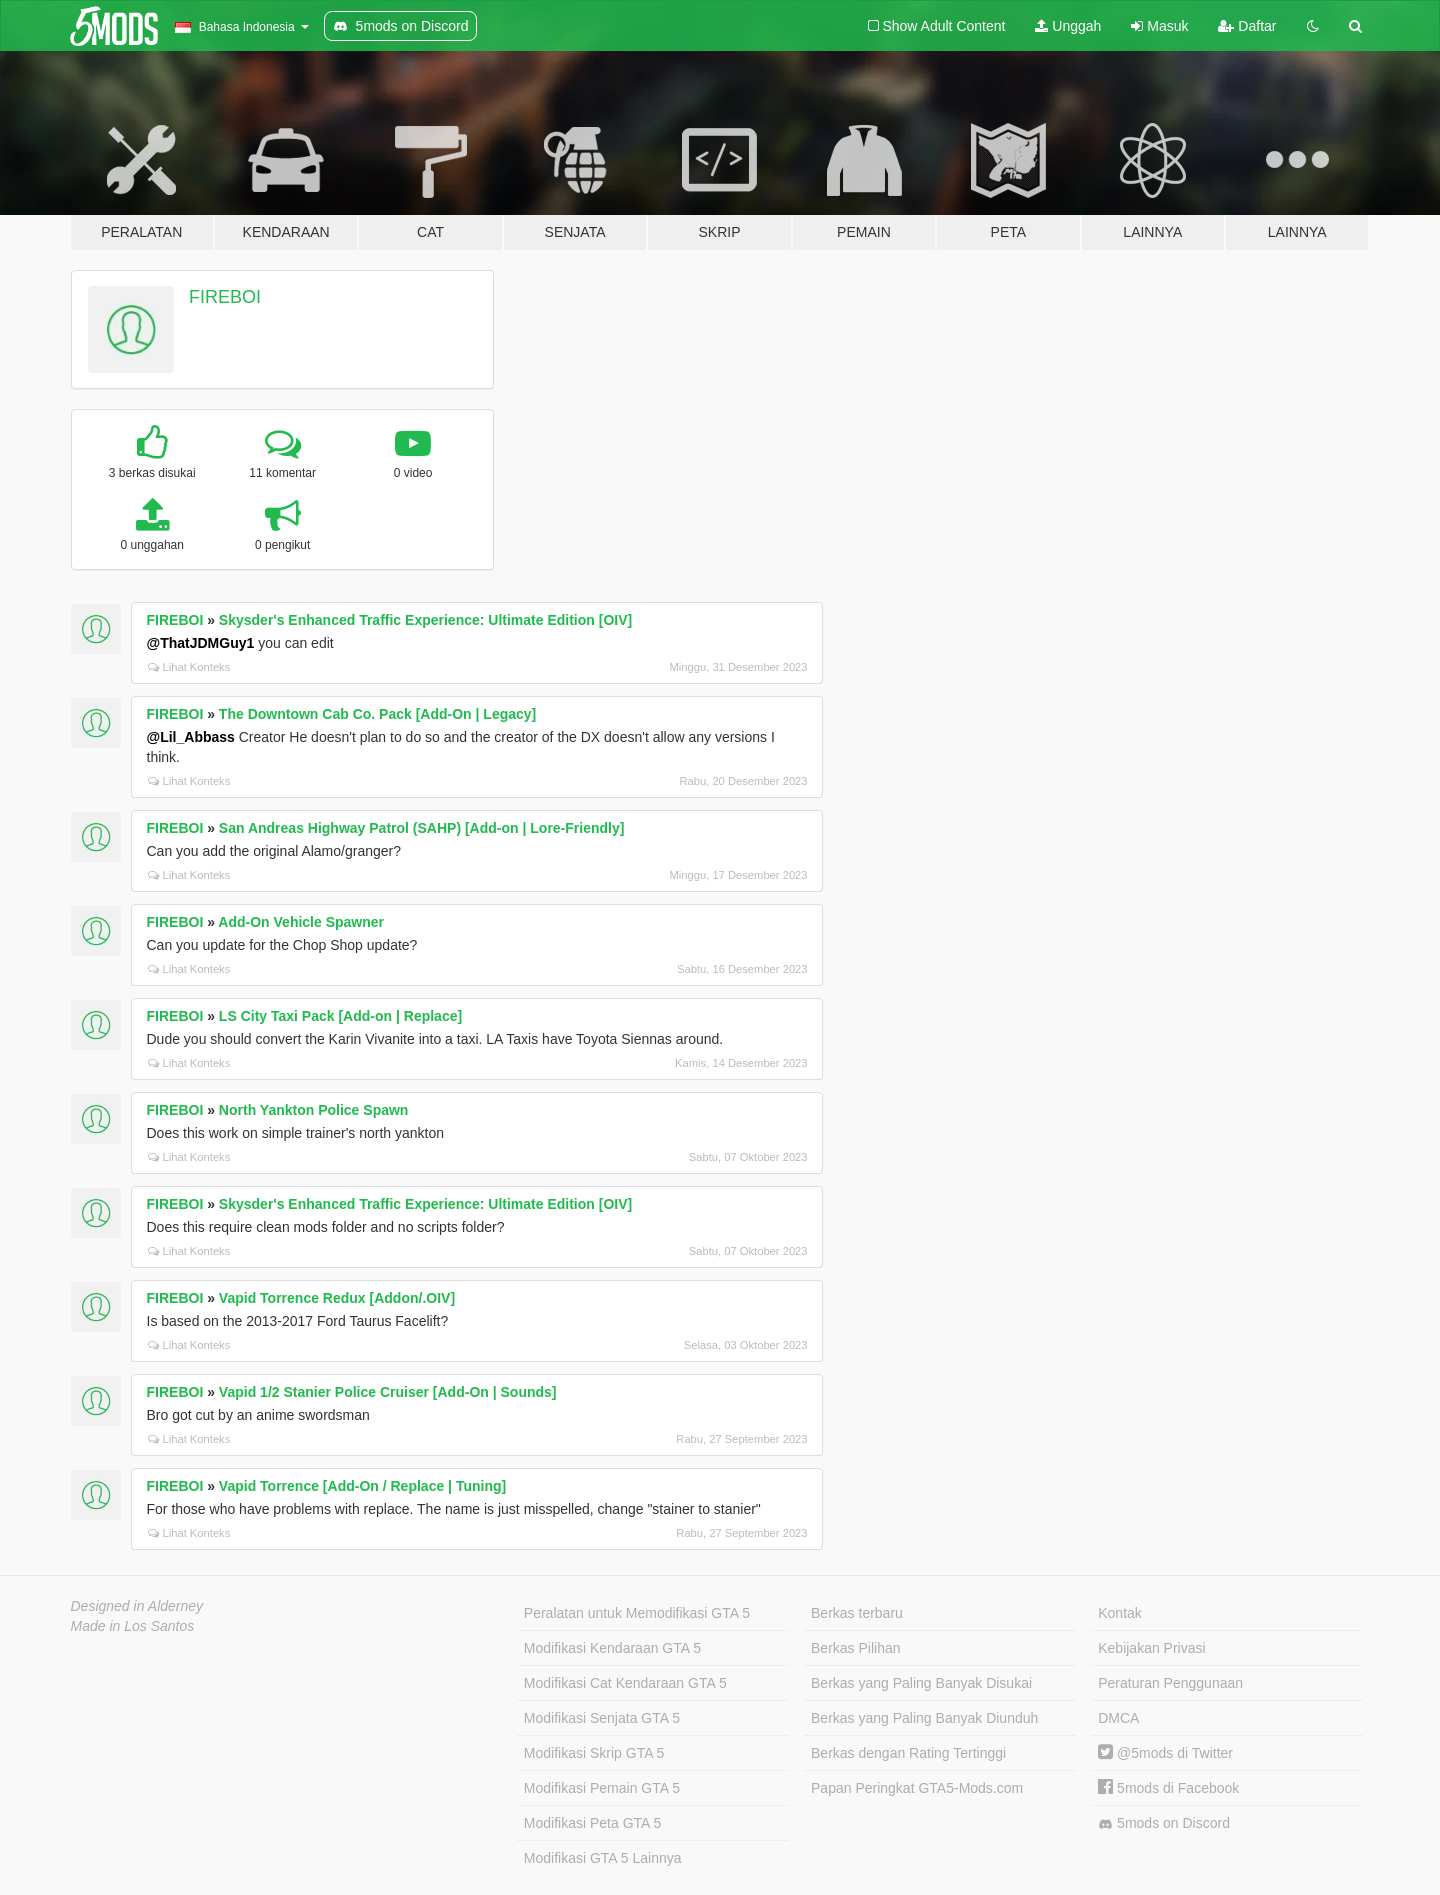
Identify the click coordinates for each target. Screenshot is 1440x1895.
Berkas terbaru (857, 1613)
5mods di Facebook (1168, 1788)
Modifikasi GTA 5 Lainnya (603, 1858)
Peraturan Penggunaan (1170, 1683)
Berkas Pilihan (856, 1648)
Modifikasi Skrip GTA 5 (594, 1753)
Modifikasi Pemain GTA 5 (602, 1788)
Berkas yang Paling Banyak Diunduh (924, 1718)
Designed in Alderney (137, 1606)
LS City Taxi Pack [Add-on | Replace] (340, 1016)
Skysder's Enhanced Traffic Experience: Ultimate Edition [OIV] (425, 620)
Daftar (1247, 26)
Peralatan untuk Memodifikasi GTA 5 (637, 1613)
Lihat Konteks (189, 667)
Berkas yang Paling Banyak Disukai (921, 1683)
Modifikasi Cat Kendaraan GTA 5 (625, 1683)
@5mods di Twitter (1165, 1753)
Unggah (1068, 26)
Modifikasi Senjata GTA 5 (602, 1718)
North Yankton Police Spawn (314, 1110)
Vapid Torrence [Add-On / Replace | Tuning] (362, 1486)
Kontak (1120, 1613)
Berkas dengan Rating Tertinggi (908, 1753)
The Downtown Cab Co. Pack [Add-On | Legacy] (377, 714)
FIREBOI (225, 297)
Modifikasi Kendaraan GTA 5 (612, 1648)
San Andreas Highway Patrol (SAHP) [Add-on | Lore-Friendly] (422, 828)
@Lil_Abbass (191, 737)
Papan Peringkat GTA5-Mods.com (917, 1788)
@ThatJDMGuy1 (201, 643)
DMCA (1118, 1718)
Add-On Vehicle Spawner (301, 922)
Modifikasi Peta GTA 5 (592, 1823)
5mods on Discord (1164, 1823)
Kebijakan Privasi (1151, 1648)
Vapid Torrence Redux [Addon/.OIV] (337, 1298)
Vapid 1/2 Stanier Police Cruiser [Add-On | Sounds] (388, 1392)
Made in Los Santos (133, 1626)
